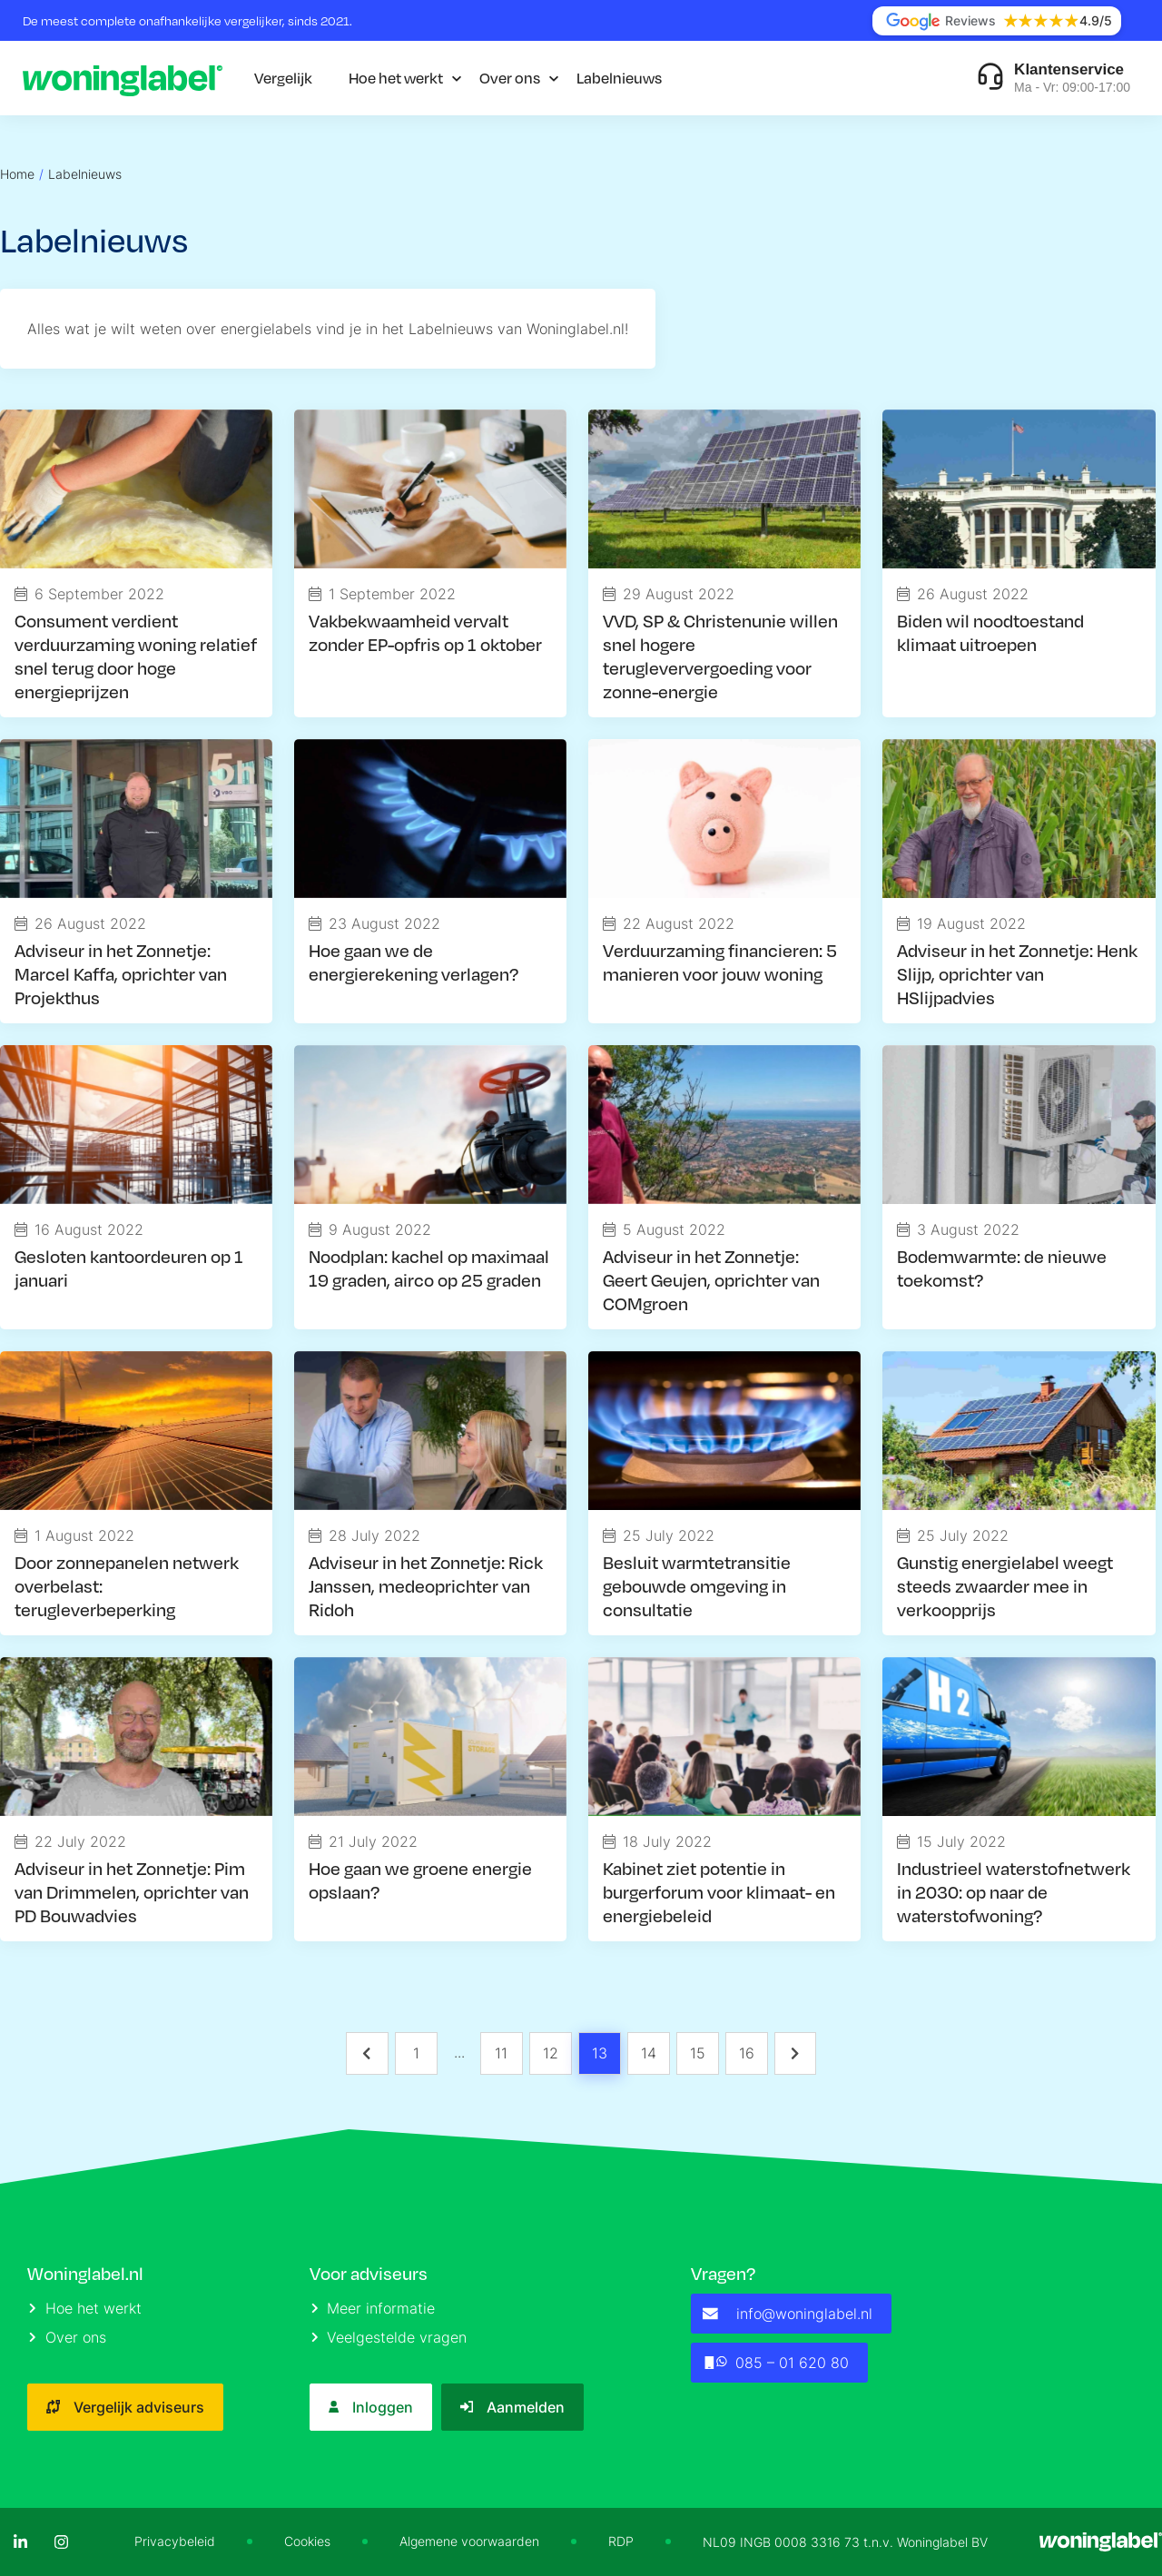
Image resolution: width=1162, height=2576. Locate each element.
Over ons (509, 77)
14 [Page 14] (648, 2053)
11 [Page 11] (501, 2053)
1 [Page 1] (416, 2053)
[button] (367, 2053)
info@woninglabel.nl (787, 2314)
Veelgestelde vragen (389, 2337)
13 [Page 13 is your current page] (599, 2053)
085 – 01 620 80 (776, 2363)
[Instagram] (61, 2542)
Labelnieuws (619, 77)
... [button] (459, 2052)
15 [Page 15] (697, 2053)
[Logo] (122, 78)
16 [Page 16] (746, 2053)
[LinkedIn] (20, 2542)
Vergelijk (283, 77)
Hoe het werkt (396, 77)
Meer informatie (373, 2308)
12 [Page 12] (550, 2053)
